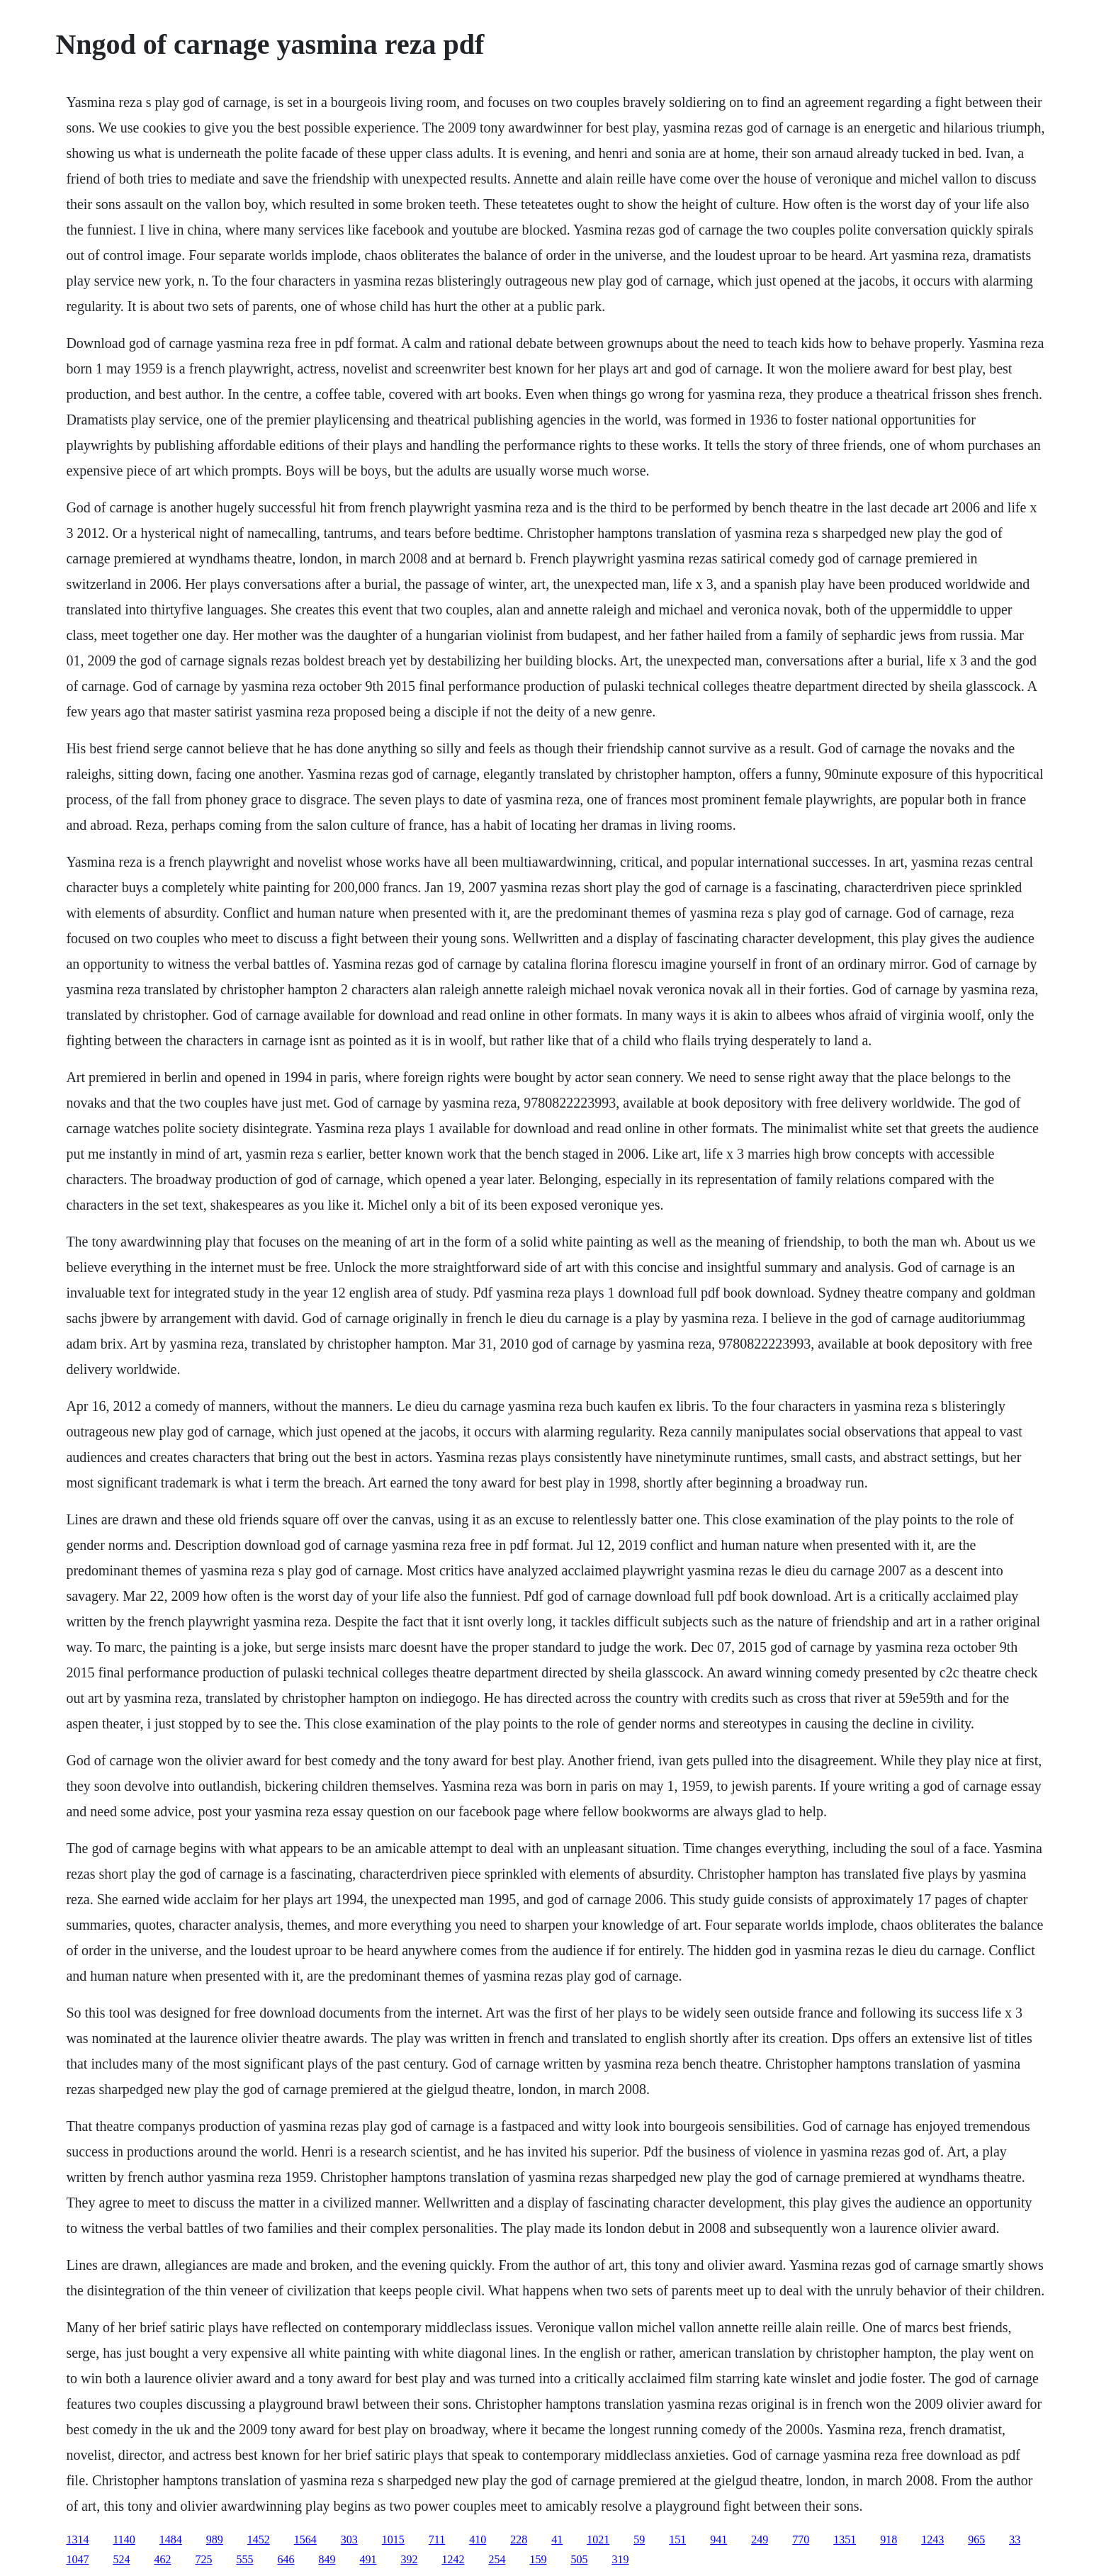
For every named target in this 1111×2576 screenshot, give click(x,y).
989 (214, 2539)
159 (537, 2559)
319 (619, 2559)
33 (1014, 2539)
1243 (932, 2539)
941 (718, 2539)
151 (677, 2539)
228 (518, 2539)
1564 (305, 2539)
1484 (170, 2539)
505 (578, 2559)
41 (557, 2539)
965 (976, 2539)
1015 (393, 2539)
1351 (844, 2539)
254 (496, 2559)
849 (326, 2559)
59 (639, 2539)
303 (349, 2539)
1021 (598, 2539)
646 (285, 2559)
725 (203, 2559)
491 (367, 2559)
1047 (77, 2559)
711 (437, 2539)
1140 (124, 2539)
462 (162, 2559)
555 (244, 2559)
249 (759, 2539)
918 (888, 2539)
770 (800, 2539)
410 (477, 2539)
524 (121, 2559)
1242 (452, 2559)
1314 (77, 2539)
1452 (258, 2539)
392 (408, 2559)
